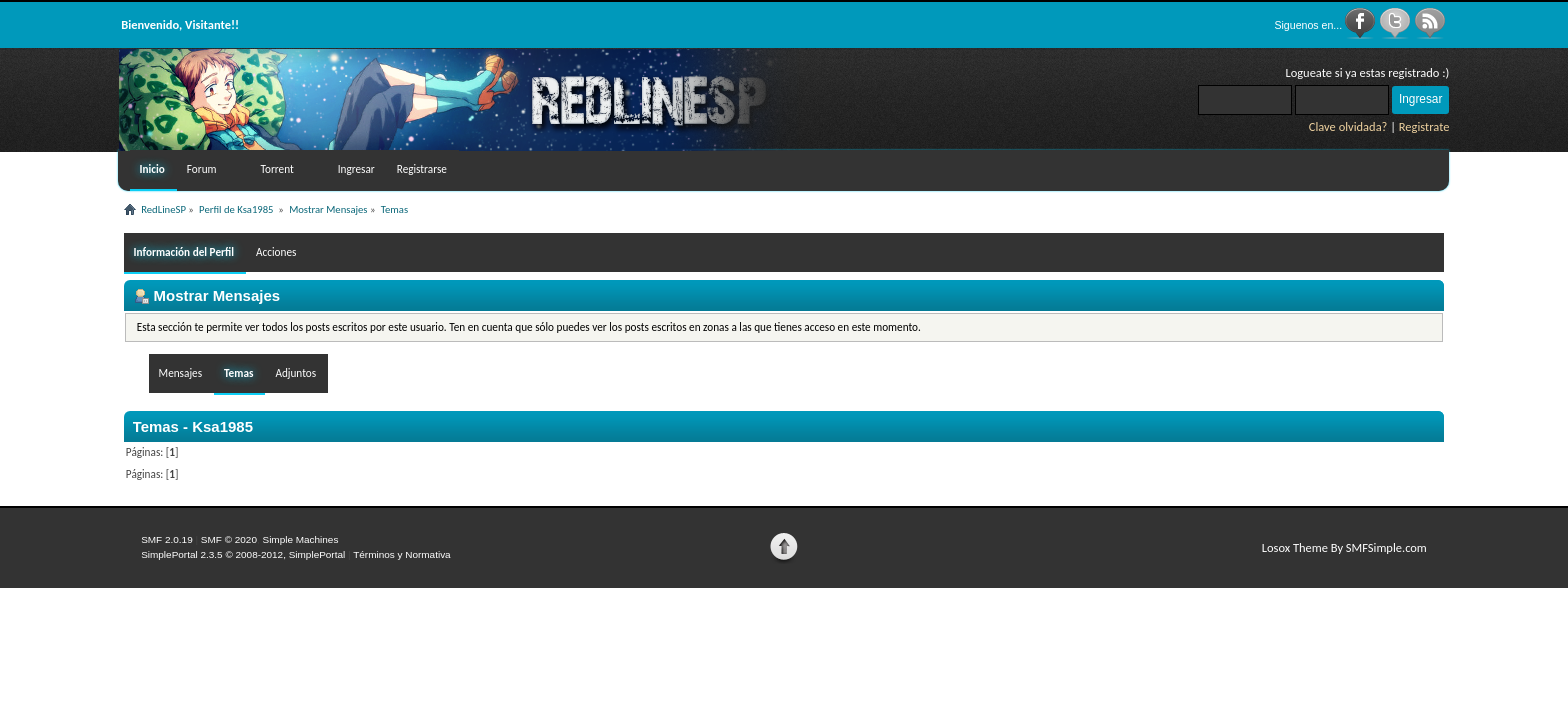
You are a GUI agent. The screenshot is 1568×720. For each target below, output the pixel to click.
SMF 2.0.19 (167, 539)
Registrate (1424, 126)
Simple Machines (300, 539)
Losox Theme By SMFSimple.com (1344, 547)
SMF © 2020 (229, 539)
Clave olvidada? (1348, 126)
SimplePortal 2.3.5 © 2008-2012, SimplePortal (243, 554)
